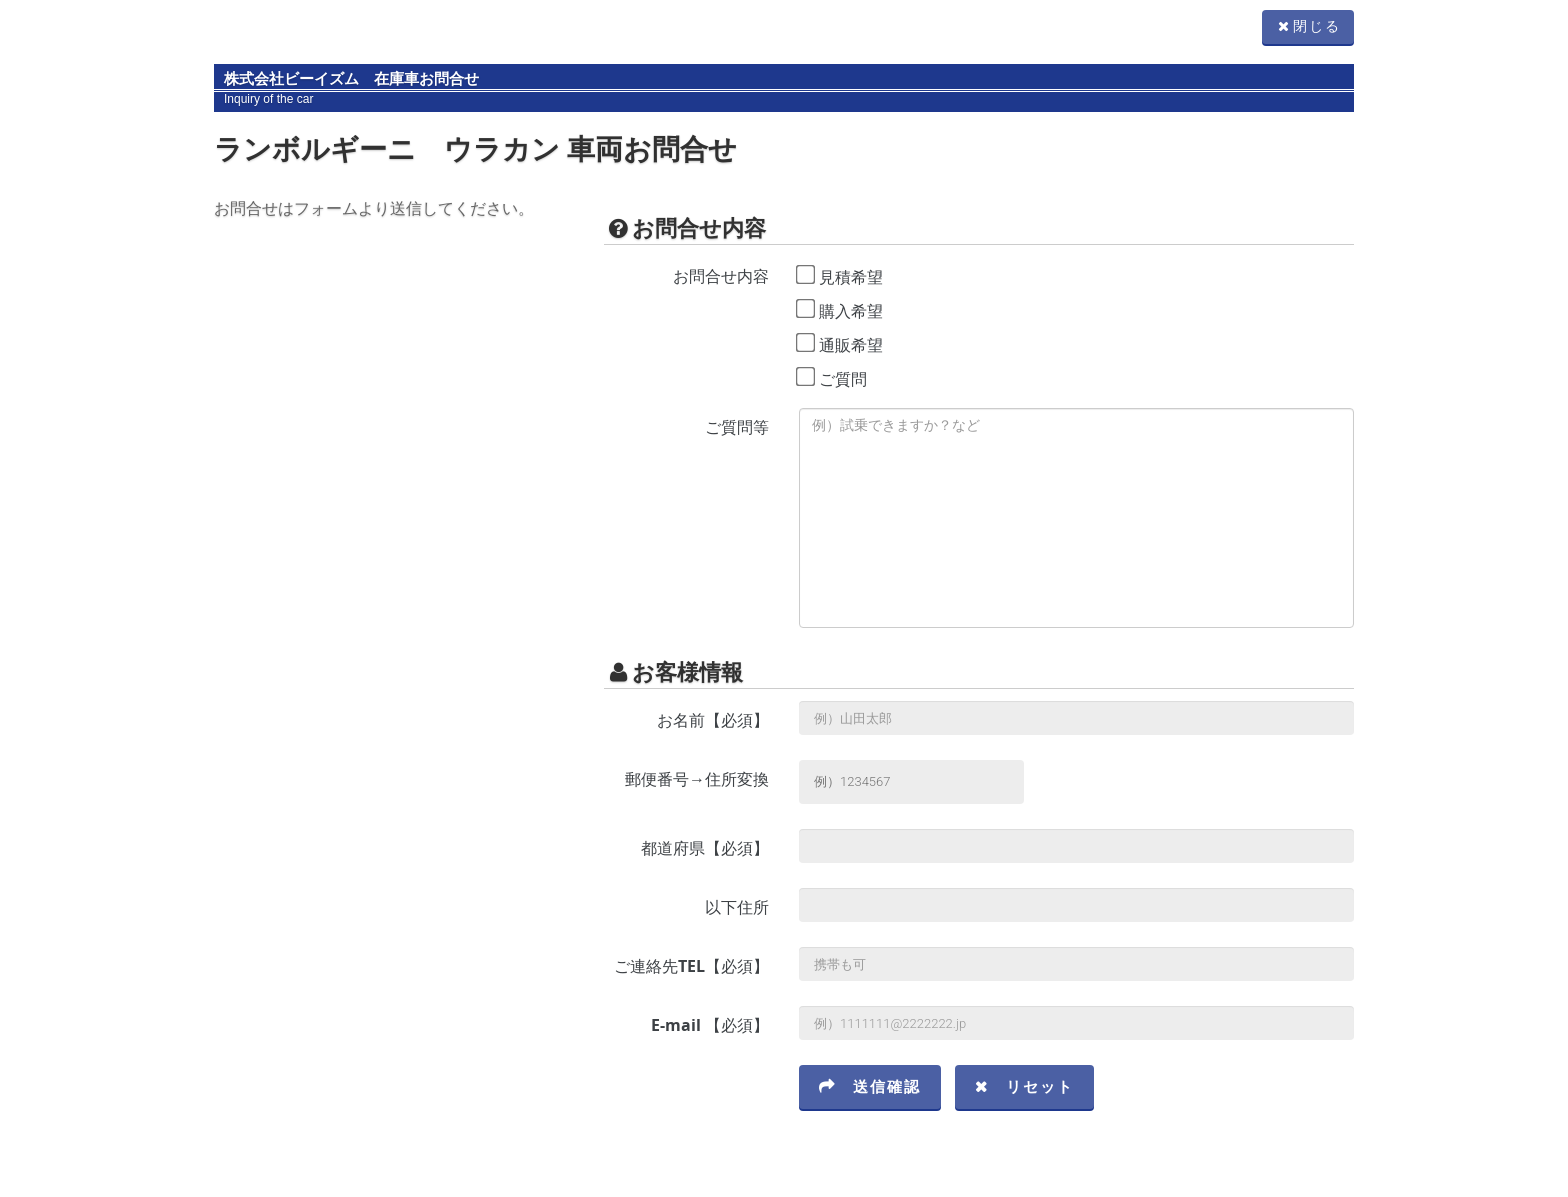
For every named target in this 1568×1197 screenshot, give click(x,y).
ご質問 (843, 379)
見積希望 (851, 277)
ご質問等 (737, 427)
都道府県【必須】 (705, 848)
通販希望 (851, 345)
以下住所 (737, 907)
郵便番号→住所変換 (697, 779)
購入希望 (851, 311)
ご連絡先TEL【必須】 (691, 966)
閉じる (1308, 26)
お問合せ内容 (721, 276)
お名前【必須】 (713, 720)
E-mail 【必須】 (710, 1025)
